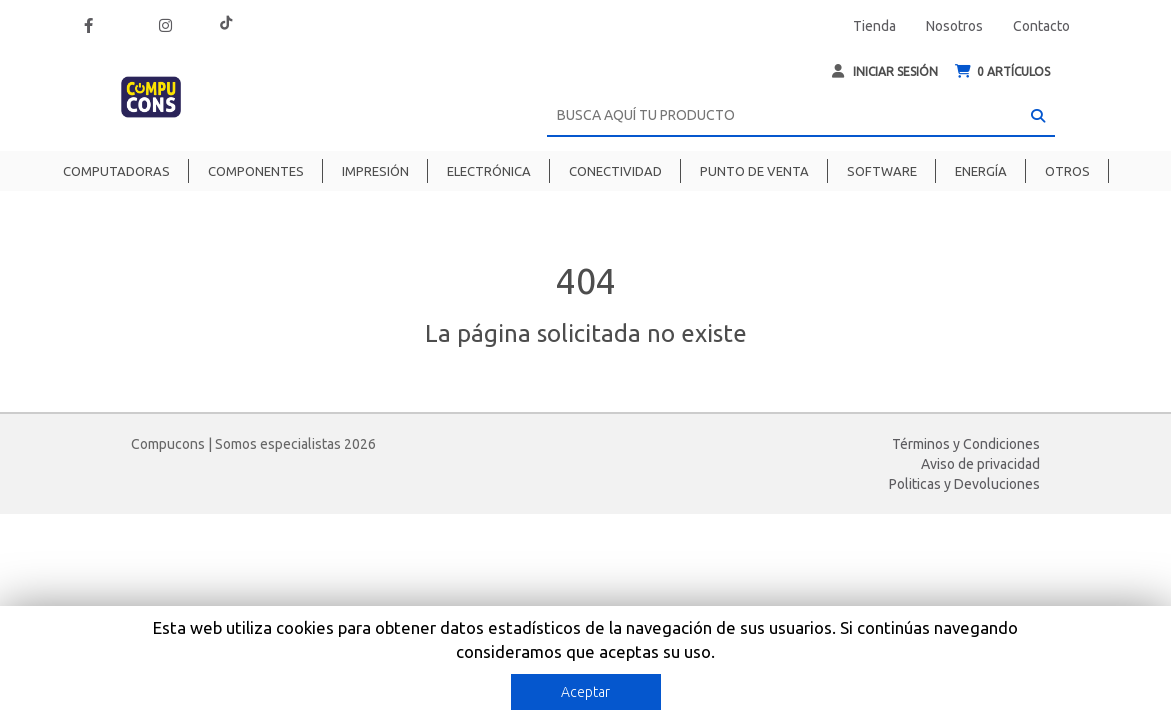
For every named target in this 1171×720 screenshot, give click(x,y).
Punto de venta (754, 171)
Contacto (1041, 26)
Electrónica (489, 171)
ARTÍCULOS (1002, 71)
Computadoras (116, 171)
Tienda (874, 26)
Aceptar (585, 692)
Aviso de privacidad (980, 464)
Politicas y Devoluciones (964, 484)
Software (882, 171)
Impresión (375, 171)
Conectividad (615, 171)
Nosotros (954, 26)
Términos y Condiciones (966, 444)
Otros (1067, 171)
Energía (981, 171)
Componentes (256, 171)
